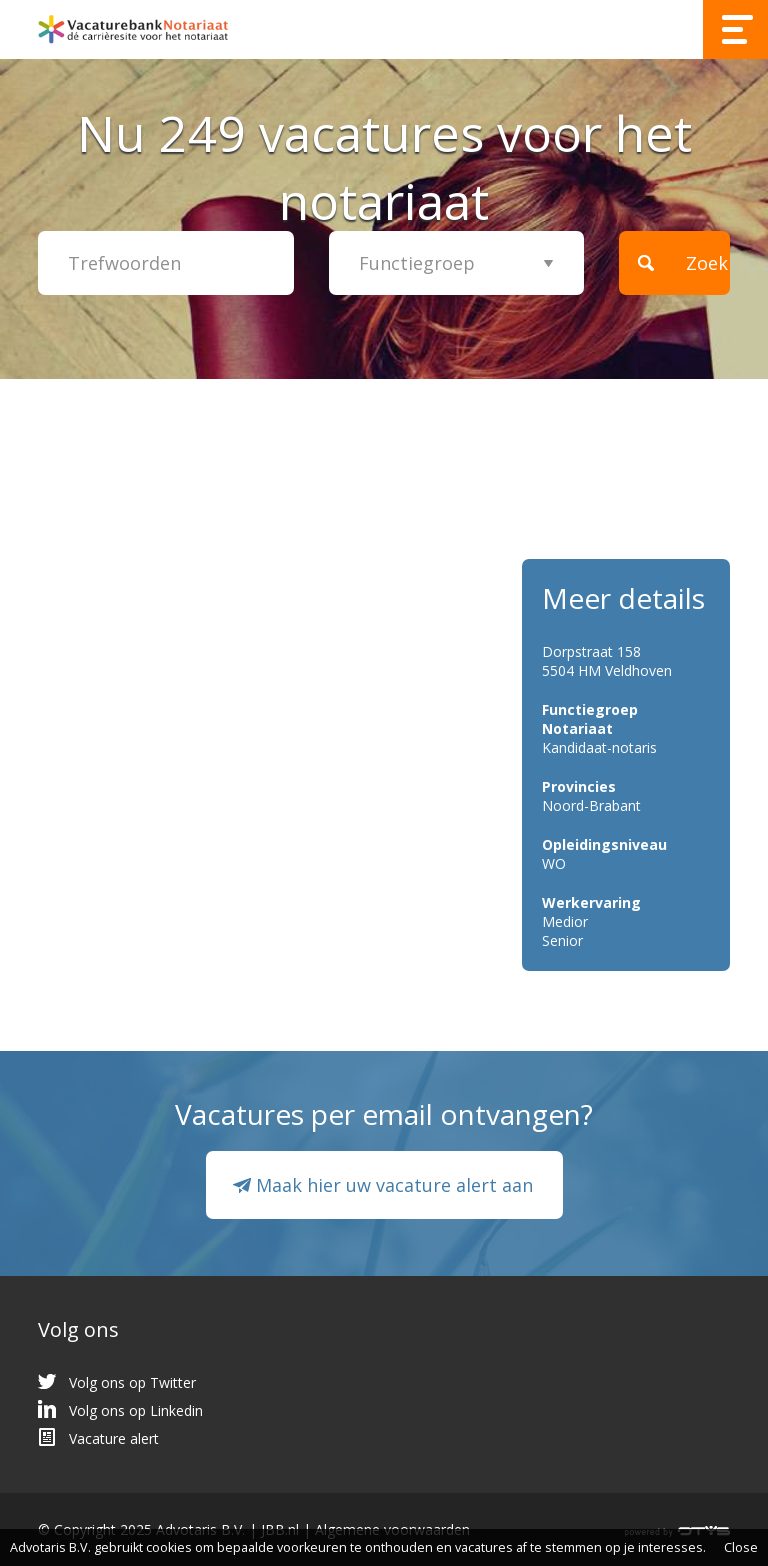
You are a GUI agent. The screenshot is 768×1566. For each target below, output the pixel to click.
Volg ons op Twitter (132, 1382)
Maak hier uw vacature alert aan (394, 1185)
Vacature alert (114, 1438)
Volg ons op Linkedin (136, 1410)
